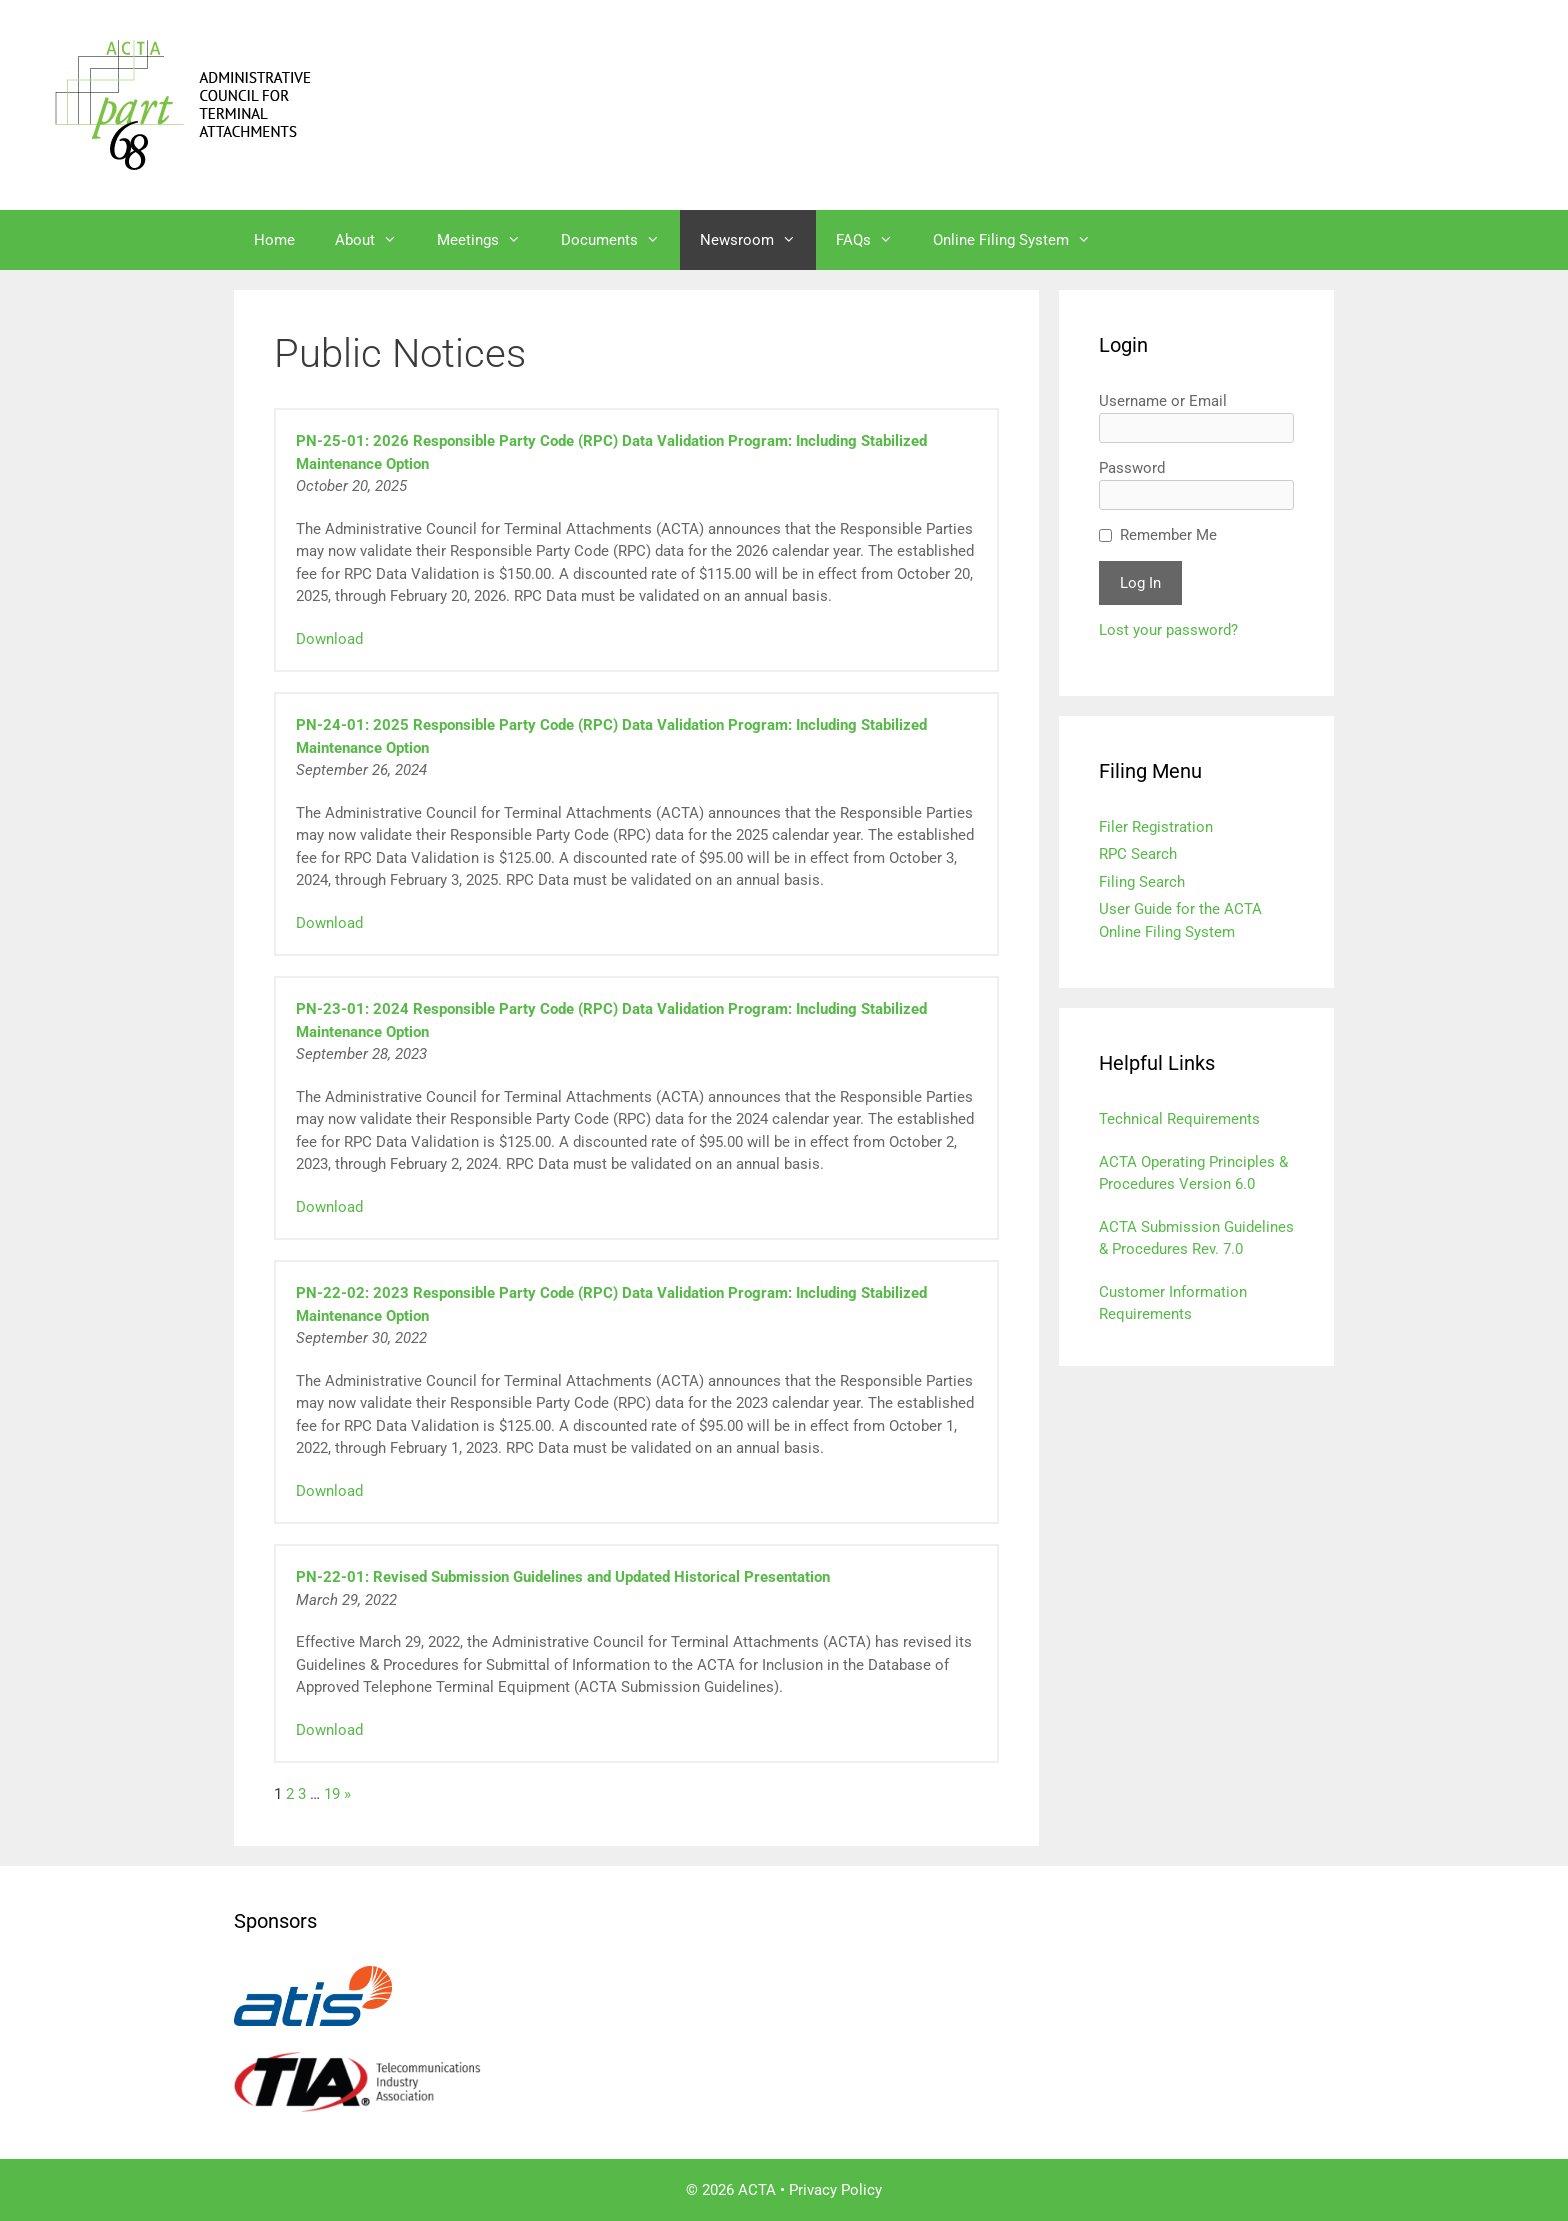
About (376, 240)
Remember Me (1168, 535)
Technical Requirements (1179, 1119)
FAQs (874, 240)
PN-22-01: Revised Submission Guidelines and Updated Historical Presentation (563, 1577)
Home (274, 240)
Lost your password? (1168, 630)
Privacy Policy (835, 2190)
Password (1132, 468)
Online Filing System (1022, 240)
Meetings (489, 240)
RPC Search (1138, 854)
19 (332, 1794)
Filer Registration (1156, 827)
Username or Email (1163, 401)
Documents (620, 240)
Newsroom (758, 240)
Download (329, 639)
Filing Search (1142, 882)
